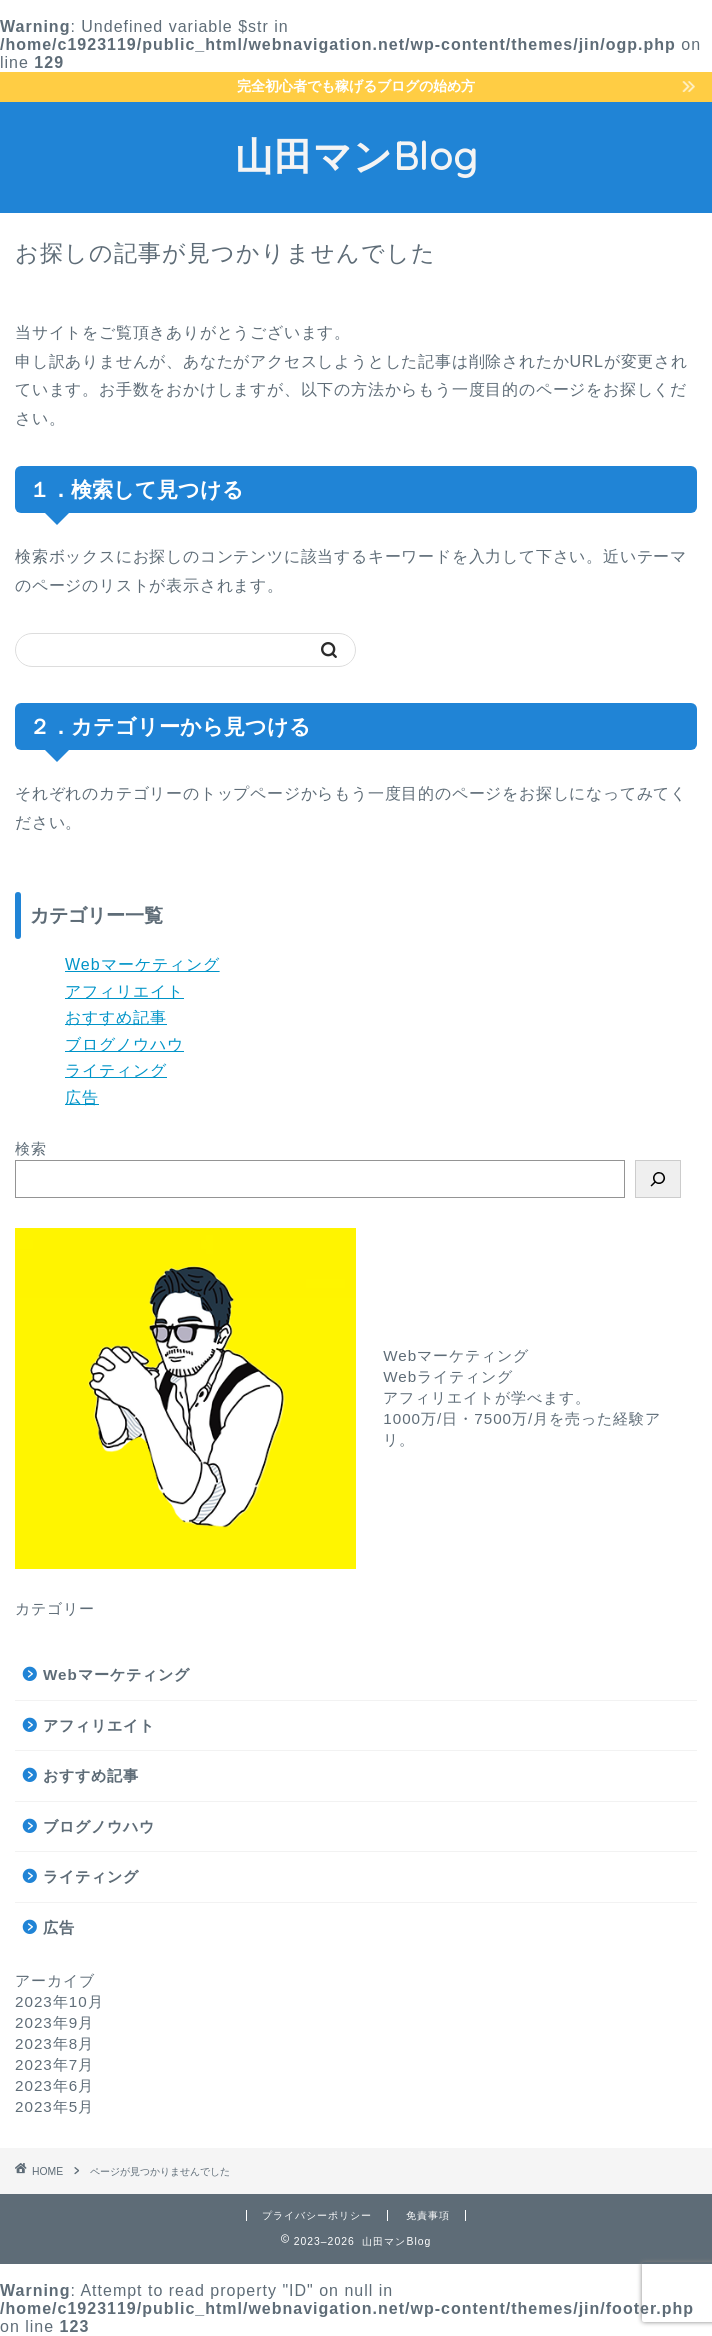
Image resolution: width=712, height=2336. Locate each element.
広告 (82, 1097)
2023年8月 (54, 2043)
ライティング (116, 1070)
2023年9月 (54, 2022)
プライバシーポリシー (317, 2215)
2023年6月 (54, 2085)
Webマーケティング (142, 964)
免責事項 (428, 2215)
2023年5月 (54, 2106)
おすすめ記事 (116, 1017)
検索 (31, 1148)
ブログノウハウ (124, 1044)
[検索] (658, 1179)
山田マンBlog (356, 156)
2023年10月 (59, 2001)
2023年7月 (54, 2064)
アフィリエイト (124, 991)
